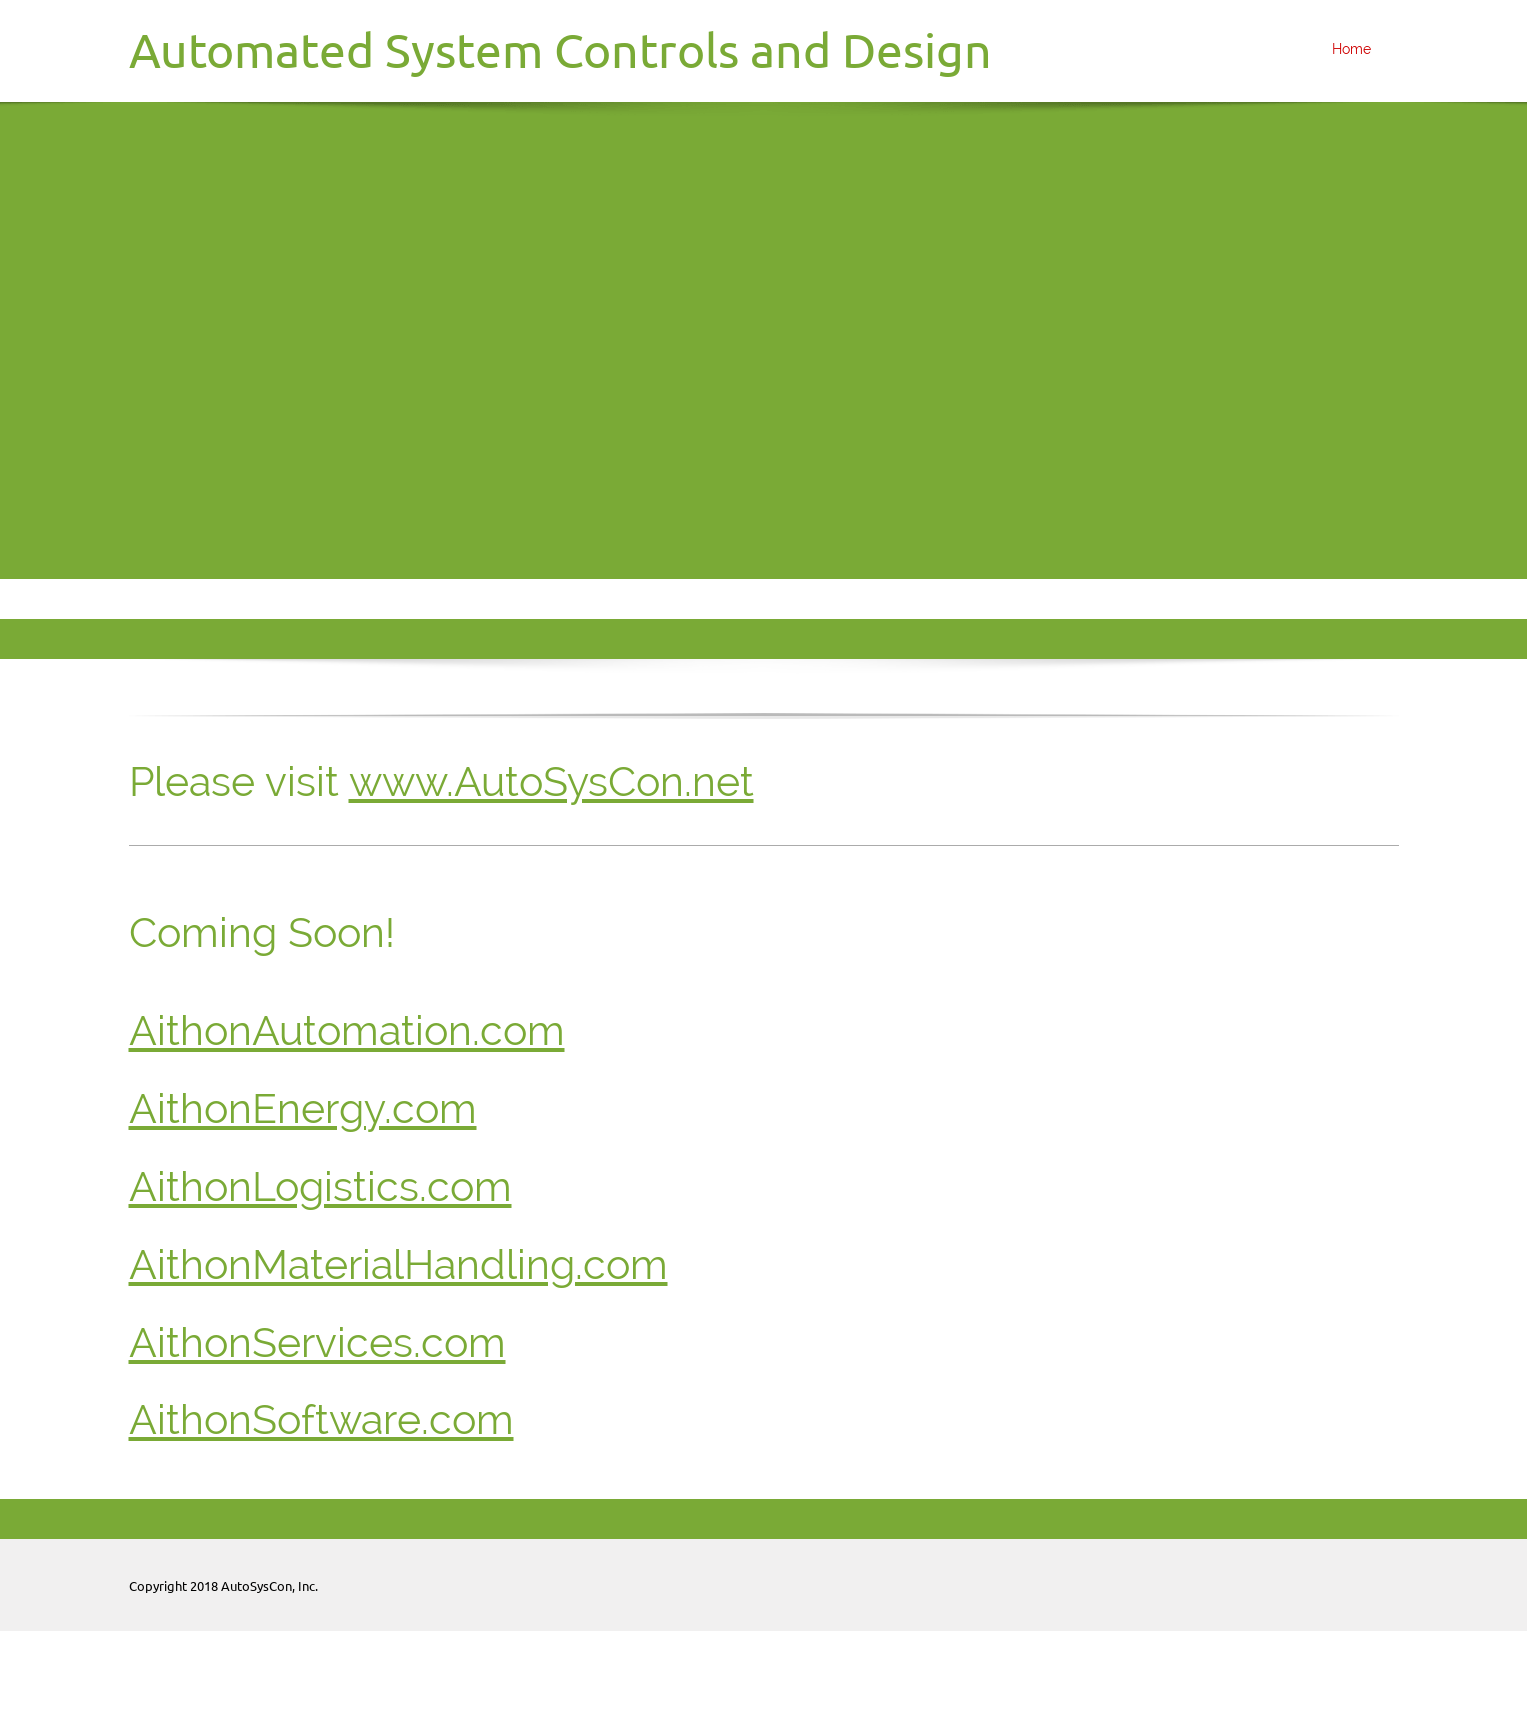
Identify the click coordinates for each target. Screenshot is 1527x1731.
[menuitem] (1345, 51)
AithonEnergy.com (303, 1108)
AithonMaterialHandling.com (398, 1264)
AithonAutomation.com (347, 1030)
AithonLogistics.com (320, 1186)
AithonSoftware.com (321, 1419)
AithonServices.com (317, 1342)
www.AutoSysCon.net (551, 781)
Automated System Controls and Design (560, 50)
